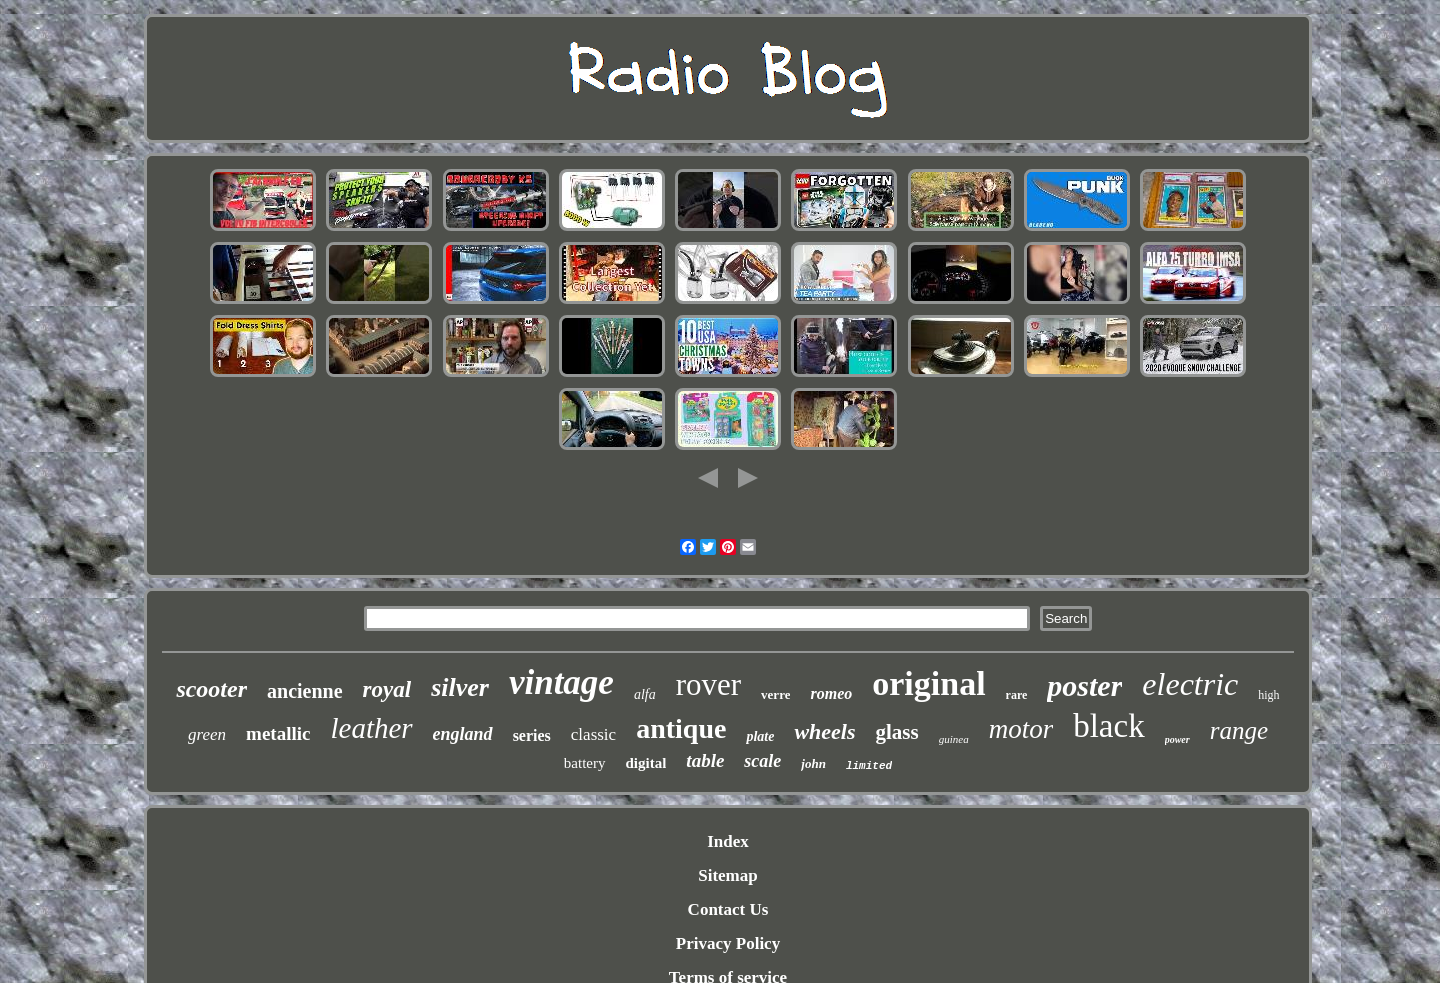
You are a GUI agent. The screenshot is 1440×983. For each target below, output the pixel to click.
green (207, 734)
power (1177, 739)
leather (371, 728)
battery (585, 763)
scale (762, 761)
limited (869, 766)
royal (387, 689)
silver (460, 687)
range (1239, 730)
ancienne (305, 691)
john (813, 763)
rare (1017, 695)
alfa (645, 694)
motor (1021, 729)
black (1108, 726)
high (1268, 695)
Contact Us (728, 909)
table (705, 760)
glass (897, 732)
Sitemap (728, 875)
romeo (831, 693)
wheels (824, 731)
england (463, 734)
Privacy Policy (728, 943)
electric (1190, 684)
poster (1084, 685)
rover (708, 684)
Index (728, 841)
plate (760, 736)
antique (681, 728)
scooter (211, 689)
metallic (278, 733)
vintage (561, 682)
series (532, 735)
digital (646, 763)
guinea (954, 739)
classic (593, 734)
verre (775, 694)
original (928, 683)
